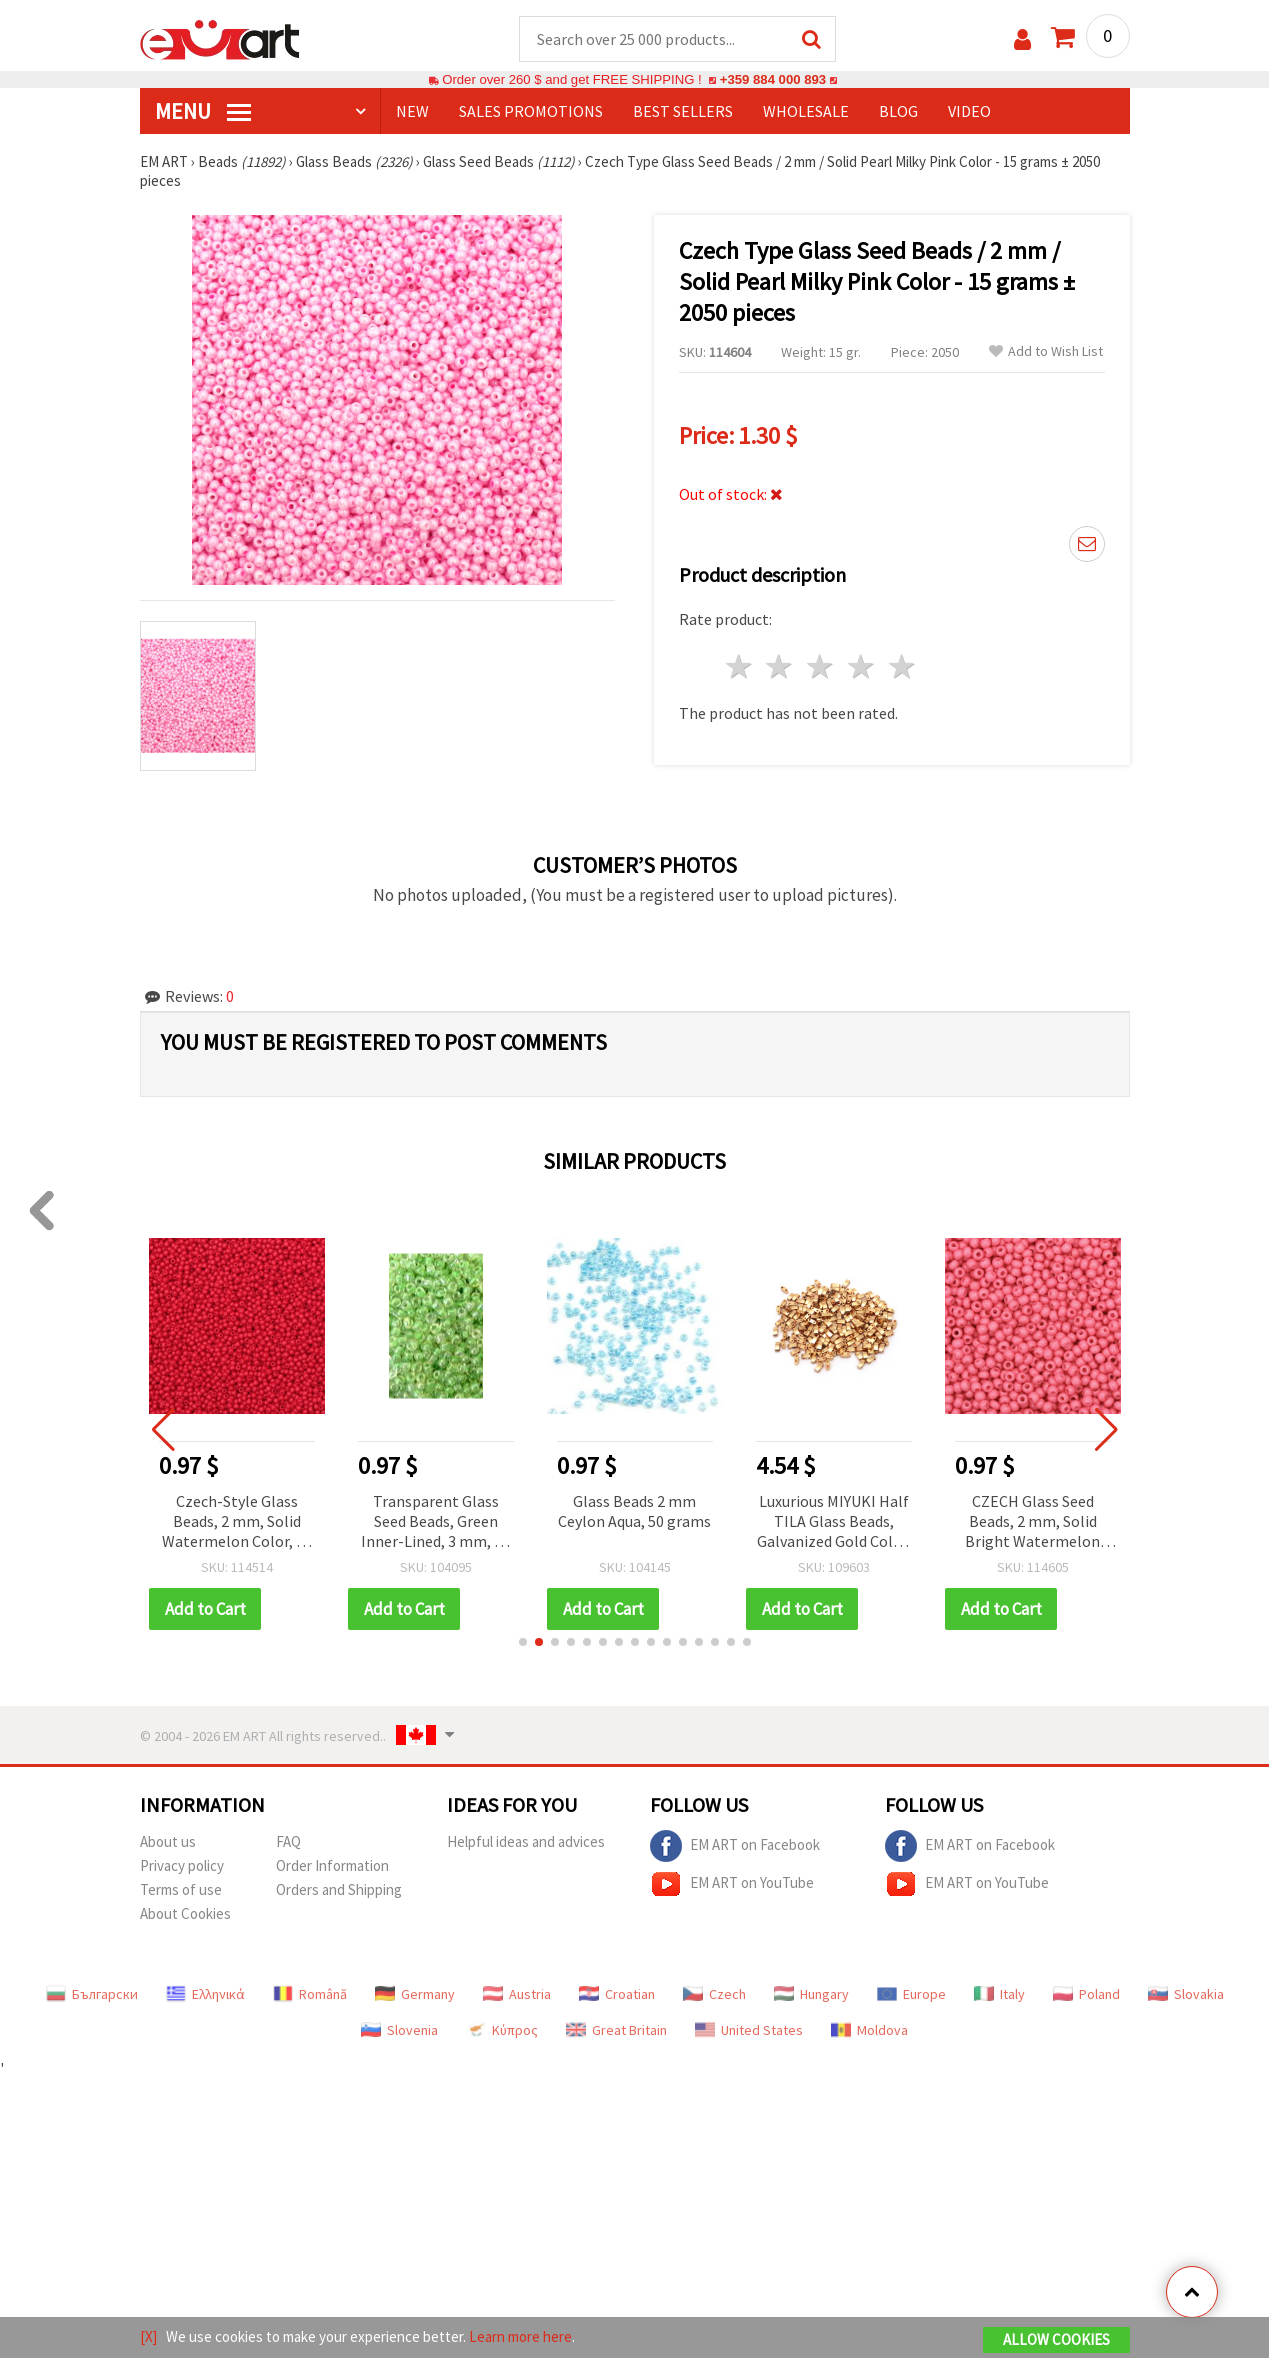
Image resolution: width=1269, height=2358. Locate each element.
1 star (739, 666)
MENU (203, 111)
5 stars (902, 666)
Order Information (332, 1865)
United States (749, 2030)
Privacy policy (182, 1865)
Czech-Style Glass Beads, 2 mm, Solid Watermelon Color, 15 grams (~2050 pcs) (237, 1522)
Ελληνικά (205, 1994)
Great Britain (616, 2030)
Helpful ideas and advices (526, 1841)
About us (168, 1841)
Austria (517, 1994)
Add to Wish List (1046, 351)
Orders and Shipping (339, 1889)
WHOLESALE (806, 111)
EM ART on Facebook (735, 1846)
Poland (1086, 1994)
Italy (999, 1994)
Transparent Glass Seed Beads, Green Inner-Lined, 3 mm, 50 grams (435, 1522)
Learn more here (520, 2336)
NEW (412, 111)
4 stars (862, 666)
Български (92, 1994)
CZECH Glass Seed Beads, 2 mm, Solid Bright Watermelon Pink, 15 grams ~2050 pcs (1033, 1522)
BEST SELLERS (683, 111)
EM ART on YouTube (732, 1884)
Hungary (811, 1994)
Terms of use (181, 1889)
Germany (415, 1994)
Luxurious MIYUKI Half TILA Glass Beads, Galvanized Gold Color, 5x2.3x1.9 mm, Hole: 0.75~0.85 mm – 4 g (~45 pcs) (834, 1522)
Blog (898, 111)
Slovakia (1186, 1994)
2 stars (780, 666)
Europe (911, 1994)
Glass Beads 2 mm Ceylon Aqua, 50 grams (634, 1511)
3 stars (821, 666)
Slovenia (399, 2030)
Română (310, 1994)
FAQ (288, 1841)
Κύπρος (502, 2030)
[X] (148, 2336)
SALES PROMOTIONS (531, 111)
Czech (714, 1994)
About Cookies (185, 1913)
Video (969, 111)
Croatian (617, 1994)
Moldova (869, 2030)
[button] (523, 1642)
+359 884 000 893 (773, 79)
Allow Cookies (1056, 2339)
